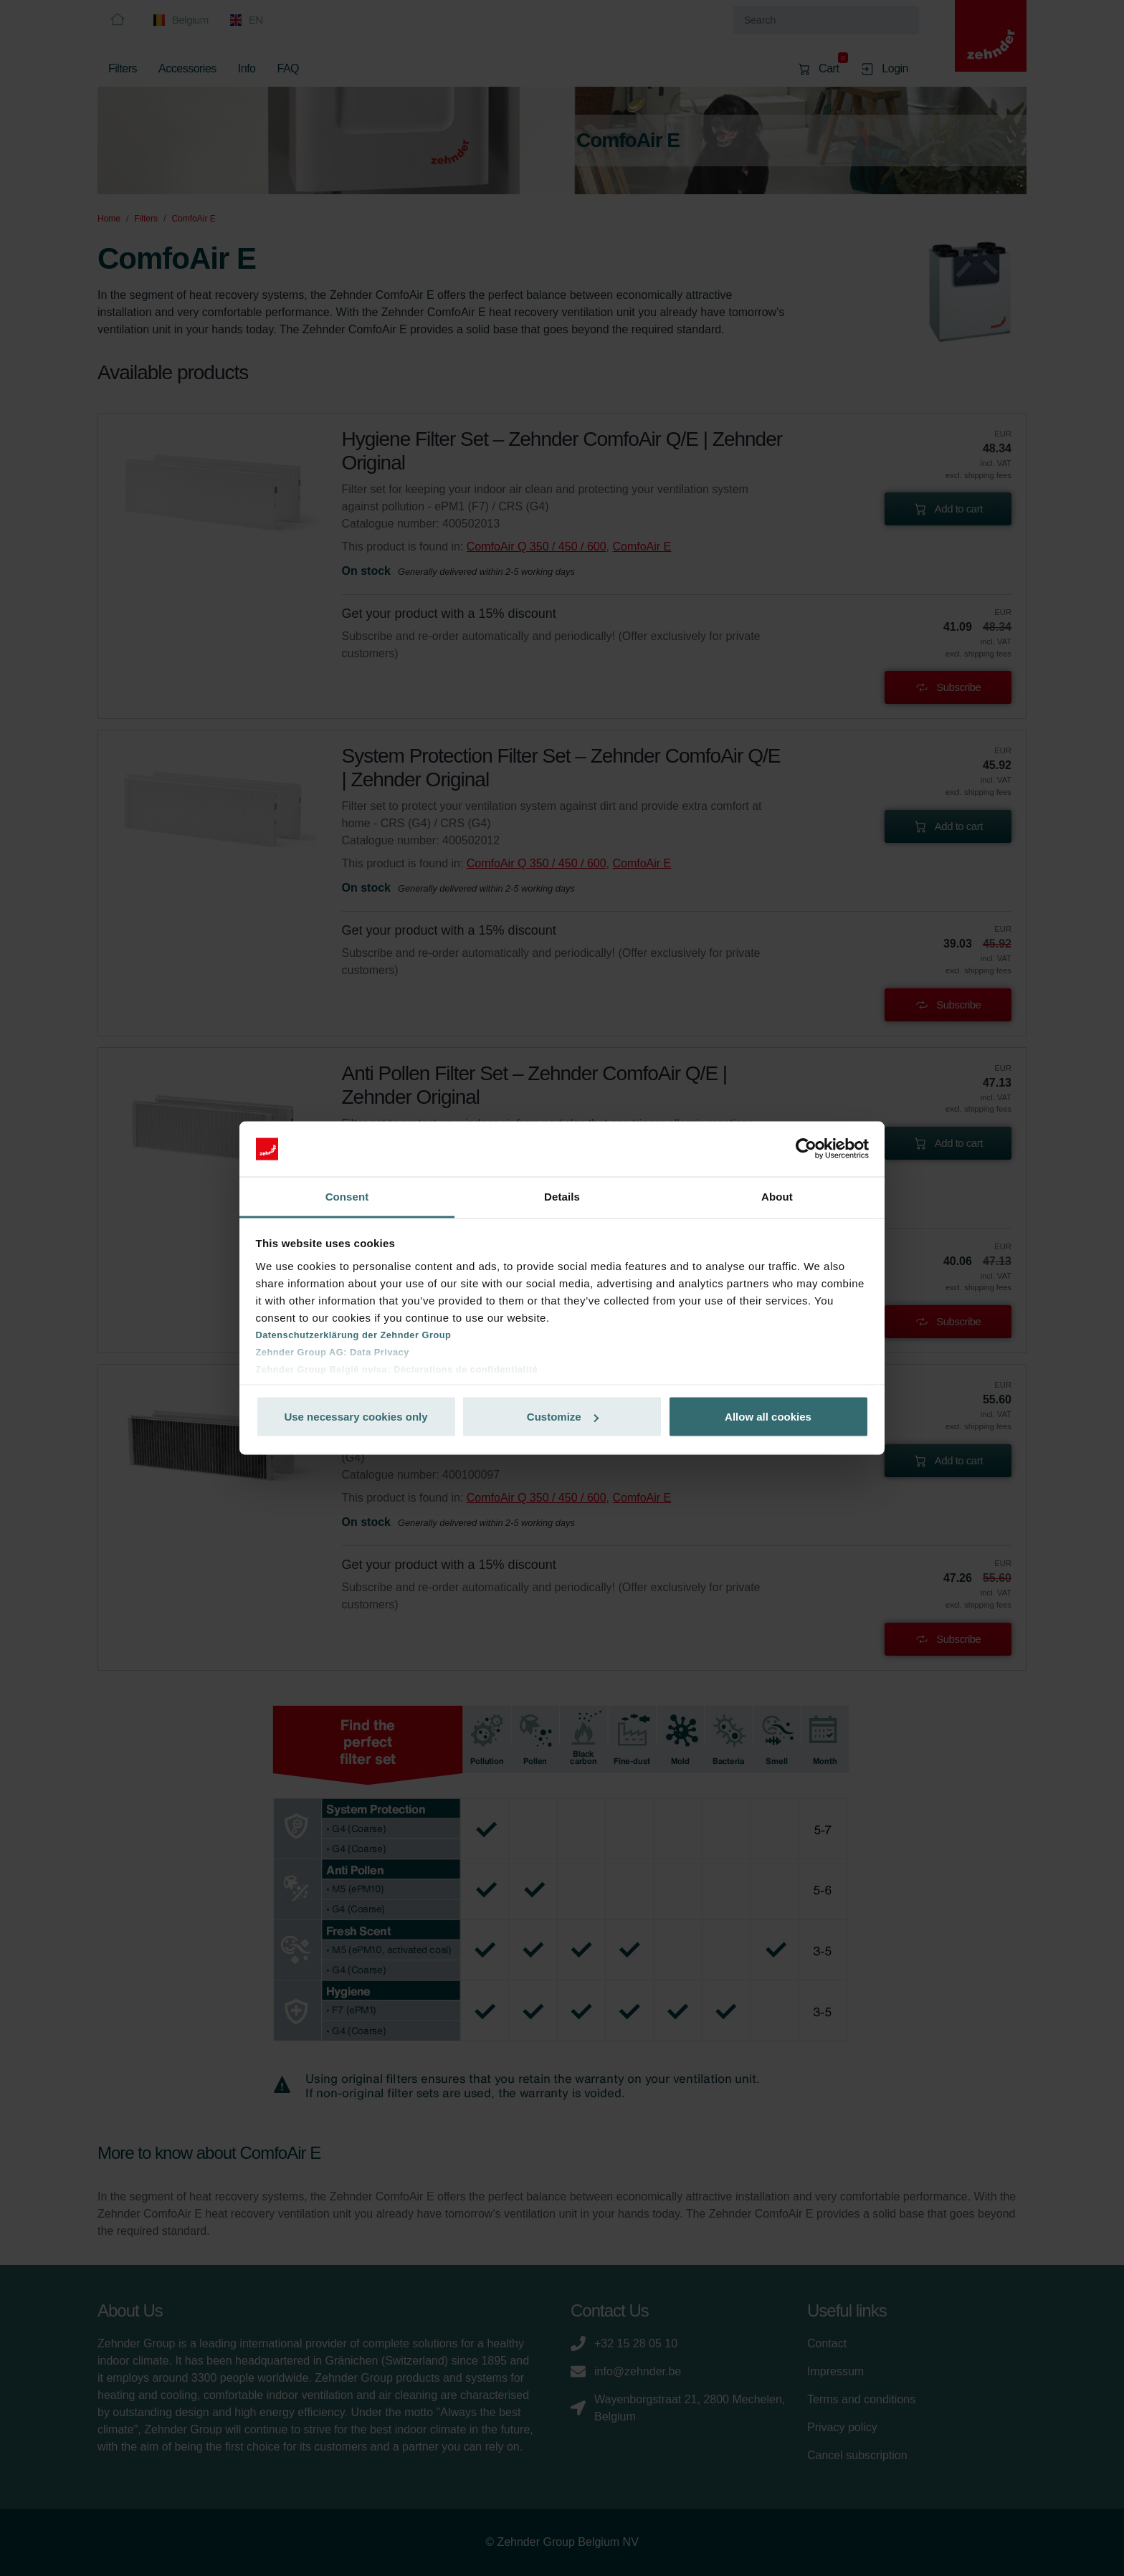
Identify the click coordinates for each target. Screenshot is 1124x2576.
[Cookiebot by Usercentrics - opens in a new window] (806, 1149)
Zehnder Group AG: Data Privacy (332, 1351)
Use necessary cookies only (355, 1417)
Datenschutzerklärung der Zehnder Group (354, 1334)
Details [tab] (562, 1196)
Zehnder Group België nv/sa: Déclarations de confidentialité (397, 1368)
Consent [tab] (347, 1196)
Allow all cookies (768, 1417)
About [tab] (777, 1196)
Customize (563, 1417)
